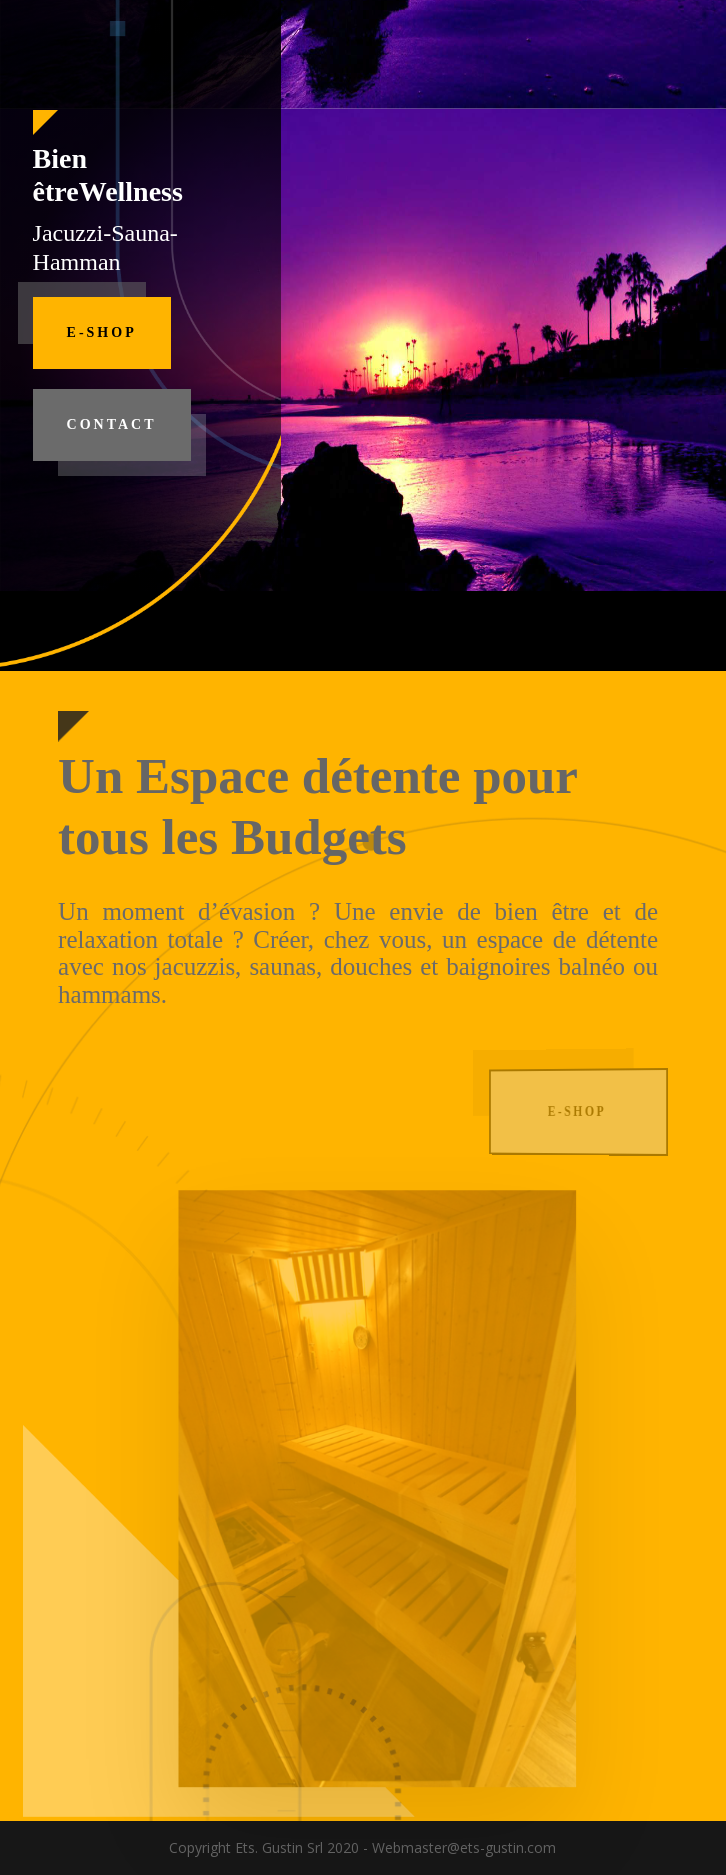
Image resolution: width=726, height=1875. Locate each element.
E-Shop (102, 332)
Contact (112, 424)
